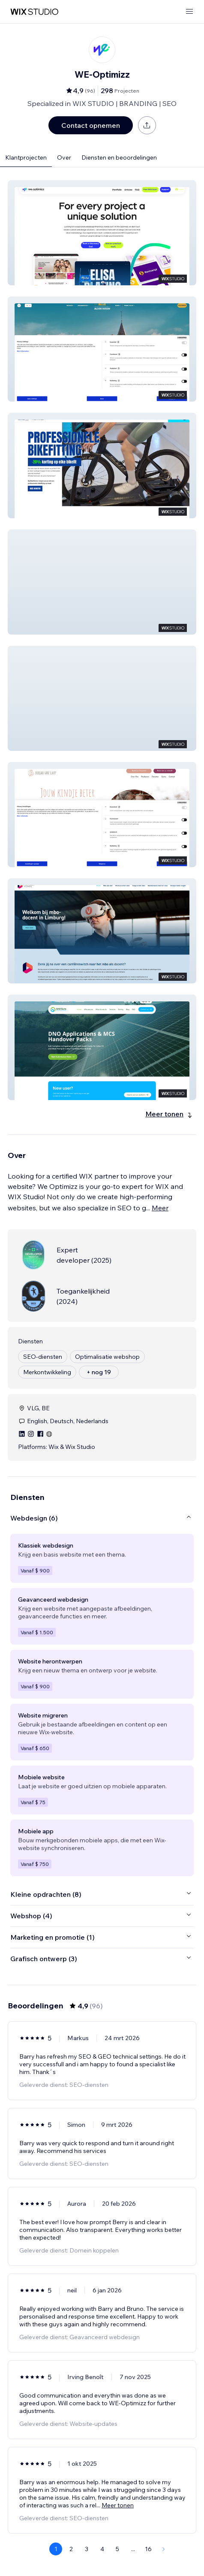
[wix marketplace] (34, 12)
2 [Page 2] (71, 2549)
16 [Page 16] (148, 2549)
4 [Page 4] (102, 2549)
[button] (102, 232)
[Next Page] (163, 2549)
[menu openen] (189, 12)
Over (64, 157)
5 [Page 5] (117, 2549)
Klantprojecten (26, 157)
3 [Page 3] (86, 2549)
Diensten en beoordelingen (119, 157)
